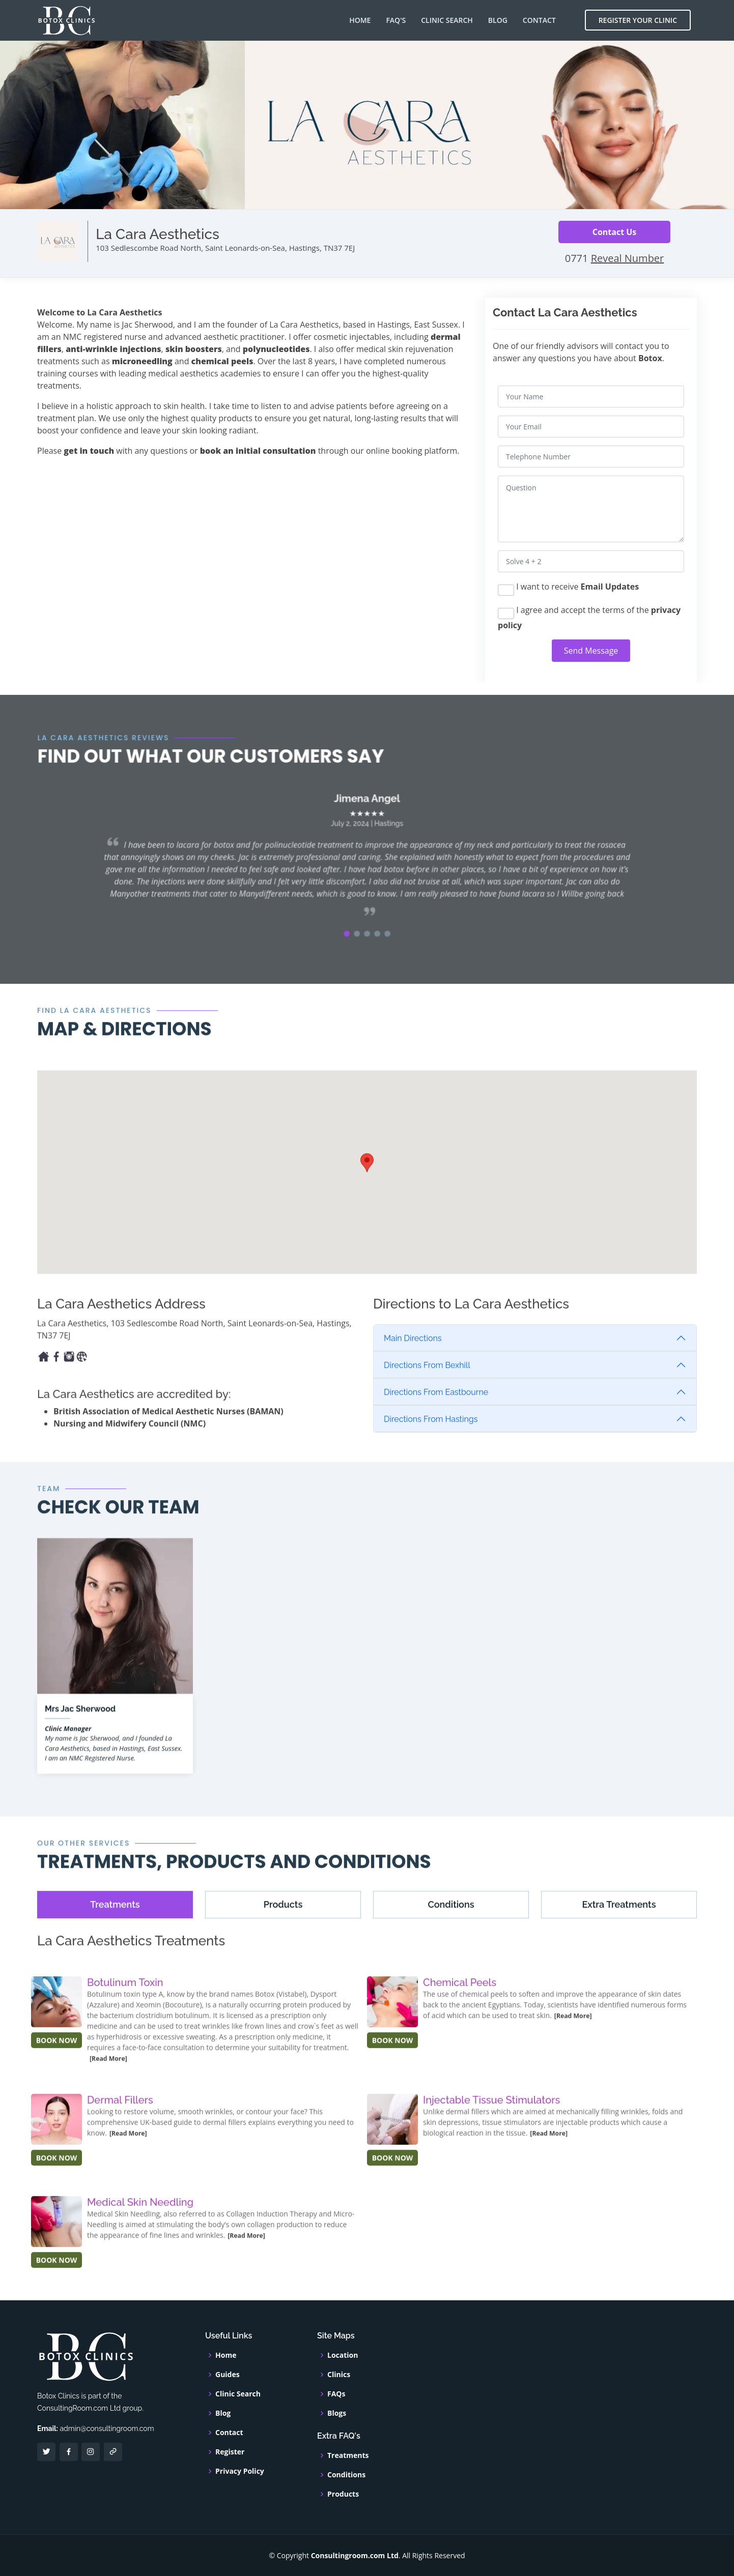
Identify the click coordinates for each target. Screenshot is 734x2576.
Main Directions (412, 1359)
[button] (350, 941)
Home (360, 20)
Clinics (338, 2374)
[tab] (115, 1925)
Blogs (336, 2413)
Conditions (346, 2474)
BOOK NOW (56, 2061)
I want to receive (568, 588)
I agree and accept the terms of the (589, 617)
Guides (227, 2374)
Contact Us (614, 232)
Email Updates (610, 586)
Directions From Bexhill (427, 1386)
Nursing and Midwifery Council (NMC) (129, 1444)
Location (342, 2355)
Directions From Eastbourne (436, 1413)
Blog (497, 20)
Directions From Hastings (430, 1440)
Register (229, 2451)
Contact (539, 20)
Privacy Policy (239, 2471)
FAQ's (396, 20)
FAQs (336, 2393)
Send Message (591, 650)
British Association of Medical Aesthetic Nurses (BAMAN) (168, 1432)
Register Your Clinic (638, 20)
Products (343, 2494)
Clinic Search (447, 20)
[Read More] (108, 2079)
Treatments (348, 2455)
